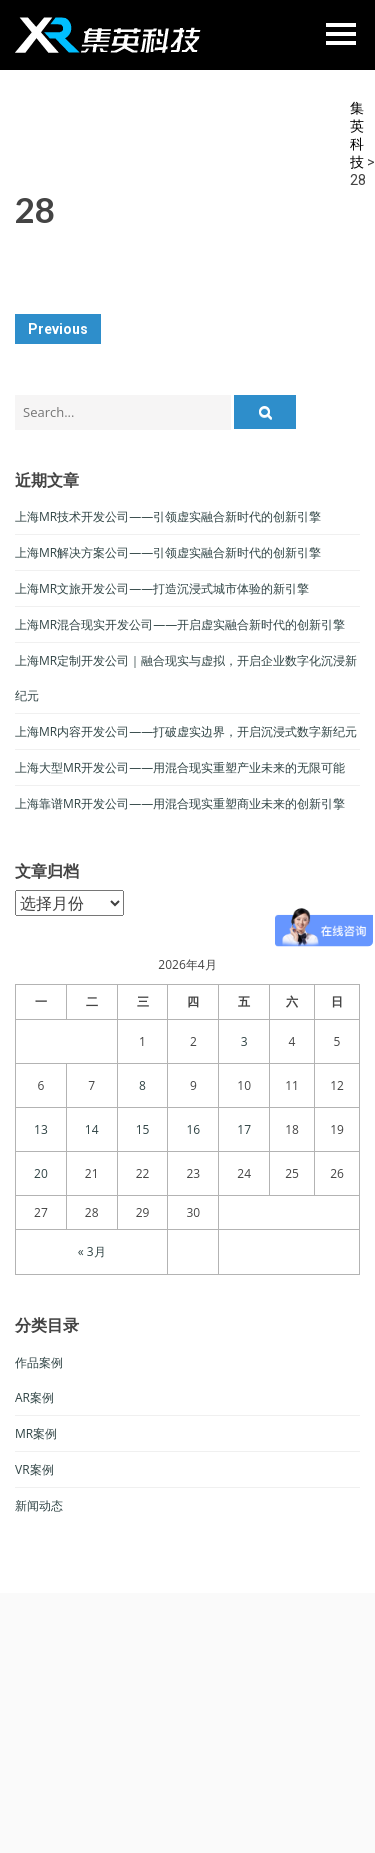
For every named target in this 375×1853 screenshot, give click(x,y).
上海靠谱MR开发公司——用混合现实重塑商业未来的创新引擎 (180, 803)
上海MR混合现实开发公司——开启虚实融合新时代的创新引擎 (180, 624)
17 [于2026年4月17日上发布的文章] (244, 1129)
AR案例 (34, 1397)
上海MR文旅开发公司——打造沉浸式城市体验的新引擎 (162, 588)
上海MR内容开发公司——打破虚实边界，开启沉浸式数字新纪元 (186, 731)
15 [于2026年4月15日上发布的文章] (143, 1129)
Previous (58, 329)
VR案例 (34, 1469)
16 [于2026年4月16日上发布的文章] (193, 1129)
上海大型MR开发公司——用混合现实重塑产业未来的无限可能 (180, 767)
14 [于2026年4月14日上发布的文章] (92, 1129)
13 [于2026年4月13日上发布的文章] (41, 1129)
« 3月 (92, 1251)
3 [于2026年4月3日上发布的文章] (244, 1041)
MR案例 (36, 1433)
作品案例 (39, 1362)
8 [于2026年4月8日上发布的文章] (142, 1085)
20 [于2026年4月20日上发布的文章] (41, 1173)
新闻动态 (39, 1505)
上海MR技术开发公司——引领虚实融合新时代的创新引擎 (168, 516)
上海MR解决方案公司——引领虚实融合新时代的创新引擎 (168, 552)
